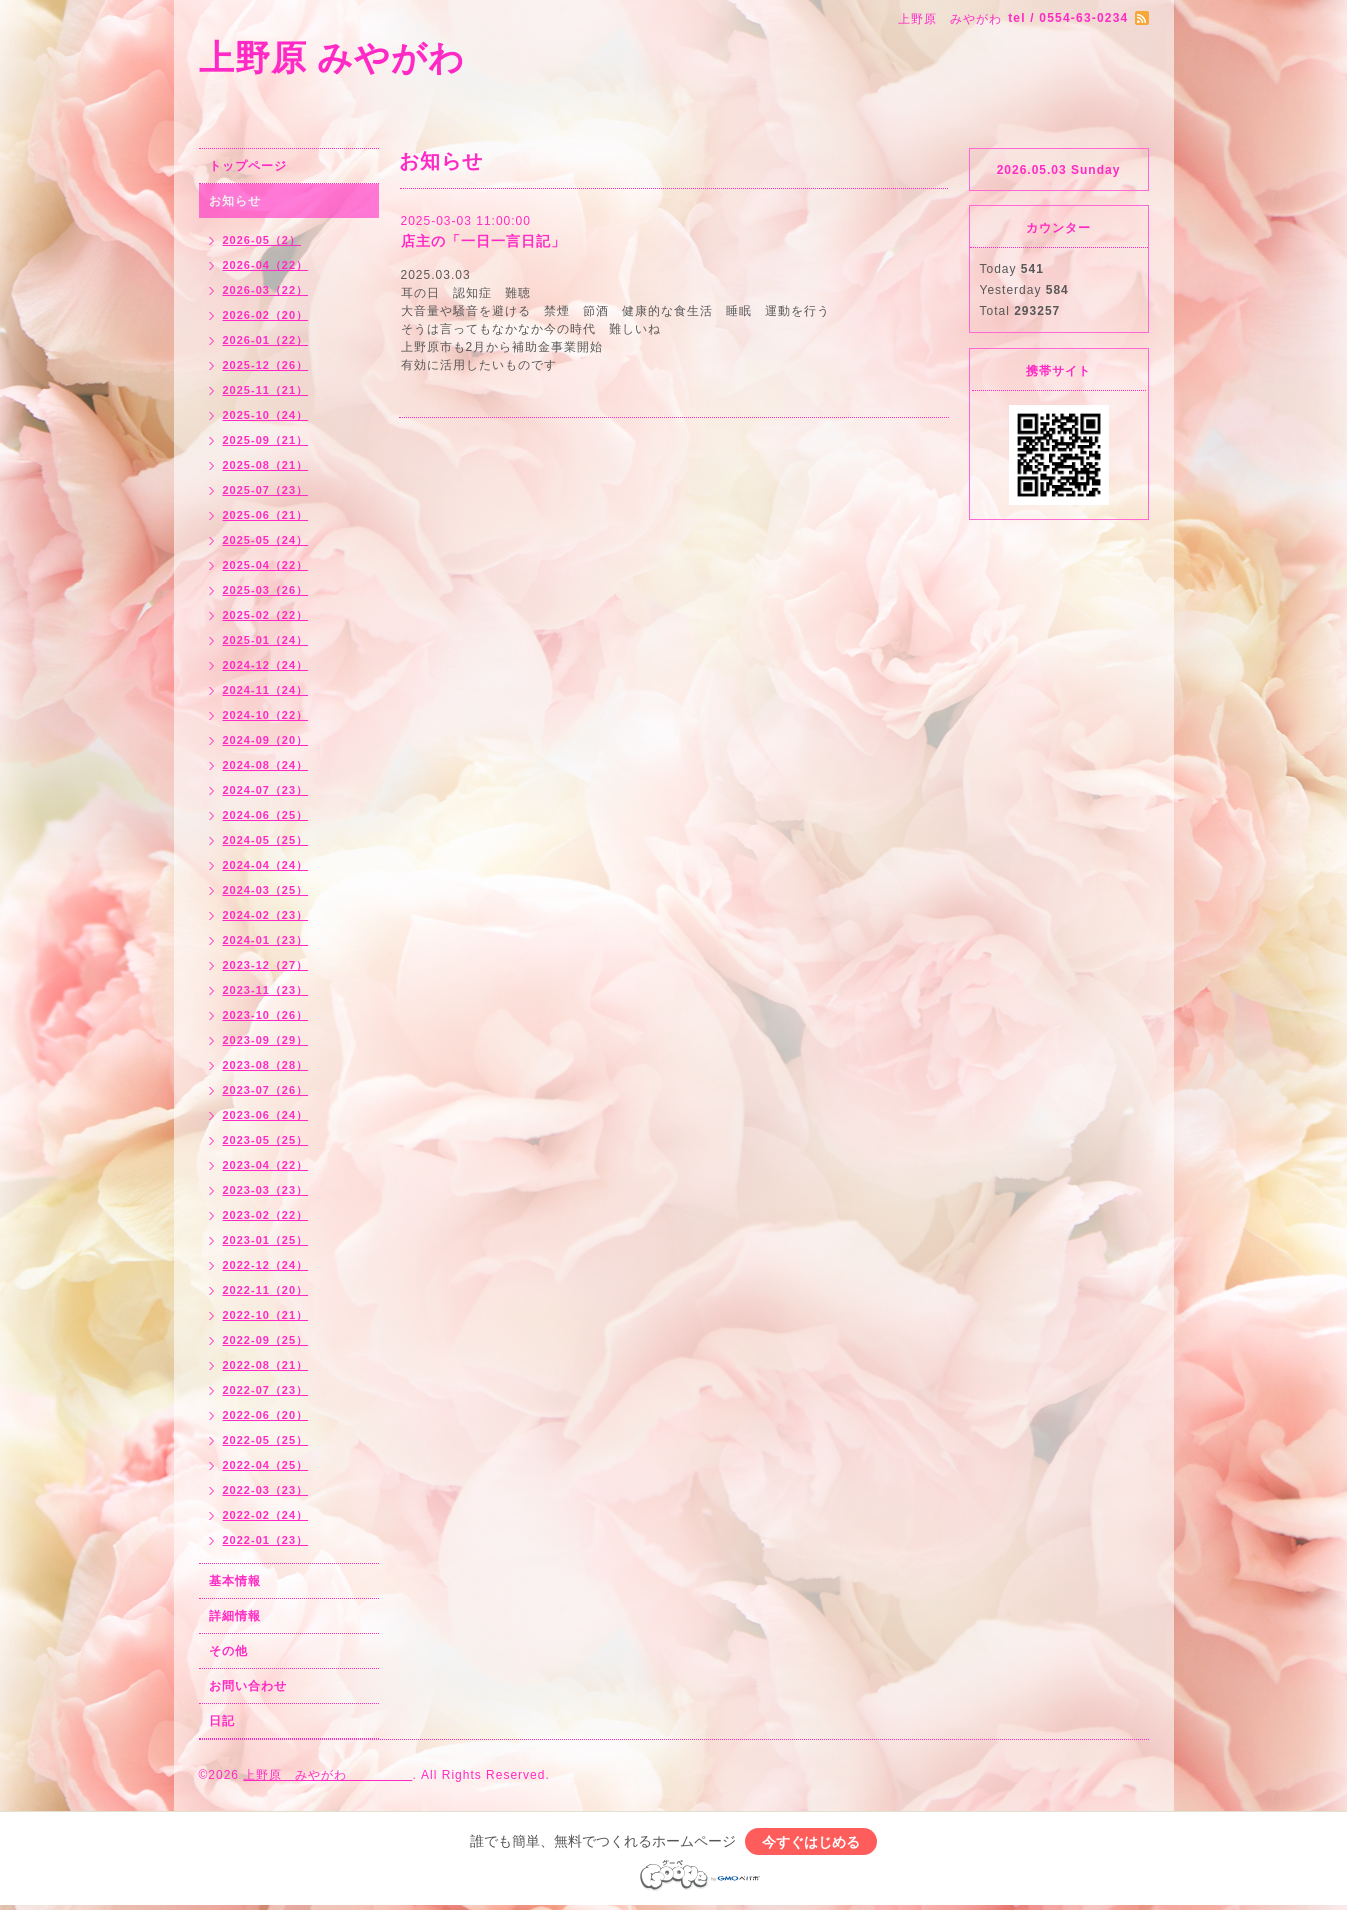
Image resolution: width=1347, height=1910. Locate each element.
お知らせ (235, 201)
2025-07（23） (266, 490)
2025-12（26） (266, 365)
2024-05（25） (266, 840)
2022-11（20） (266, 1290)
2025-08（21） (266, 465)
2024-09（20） (266, 740)
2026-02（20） (266, 315)
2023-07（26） (266, 1090)
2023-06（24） (266, 1115)
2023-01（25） (266, 1240)
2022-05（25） (266, 1440)
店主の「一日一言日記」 (483, 241)
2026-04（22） (266, 265)
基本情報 (235, 1581)
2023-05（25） (266, 1140)
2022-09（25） (266, 1340)
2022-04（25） (266, 1465)
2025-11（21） (266, 390)
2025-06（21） (266, 515)
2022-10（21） (266, 1315)
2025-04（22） (266, 565)
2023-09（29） (266, 1040)
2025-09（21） (266, 440)
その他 (228, 1651)
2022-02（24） (266, 1515)
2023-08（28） (266, 1065)
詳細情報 (235, 1616)
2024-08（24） (266, 765)
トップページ (248, 166)
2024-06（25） (266, 815)
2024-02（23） (266, 915)
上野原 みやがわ (422, 57)
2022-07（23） (266, 1390)
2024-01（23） (266, 940)
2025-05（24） (266, 540)
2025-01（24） (266, 640)
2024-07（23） (266, 790)
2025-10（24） (266, 415)
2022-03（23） (266, 1490)
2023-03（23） (266, 1190)
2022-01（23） (266, 1540)
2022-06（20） (266, 1415)
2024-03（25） (266, 890)
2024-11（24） (266, 690)
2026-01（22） (266, 340)
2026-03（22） (266, 290)
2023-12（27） (266, 965)
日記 (222, 1721)
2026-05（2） (262, 240)
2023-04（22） (266, 1165)
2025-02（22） (266, 615)
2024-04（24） (266, 865)
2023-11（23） (266, 990)
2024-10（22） (266, 715)
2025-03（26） (266, 590)
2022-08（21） (266, 1365)
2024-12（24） (266, 665)
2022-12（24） (266, 1265)
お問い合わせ (248, 1686)
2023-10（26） (266, 1015)
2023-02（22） (266, 1215)
